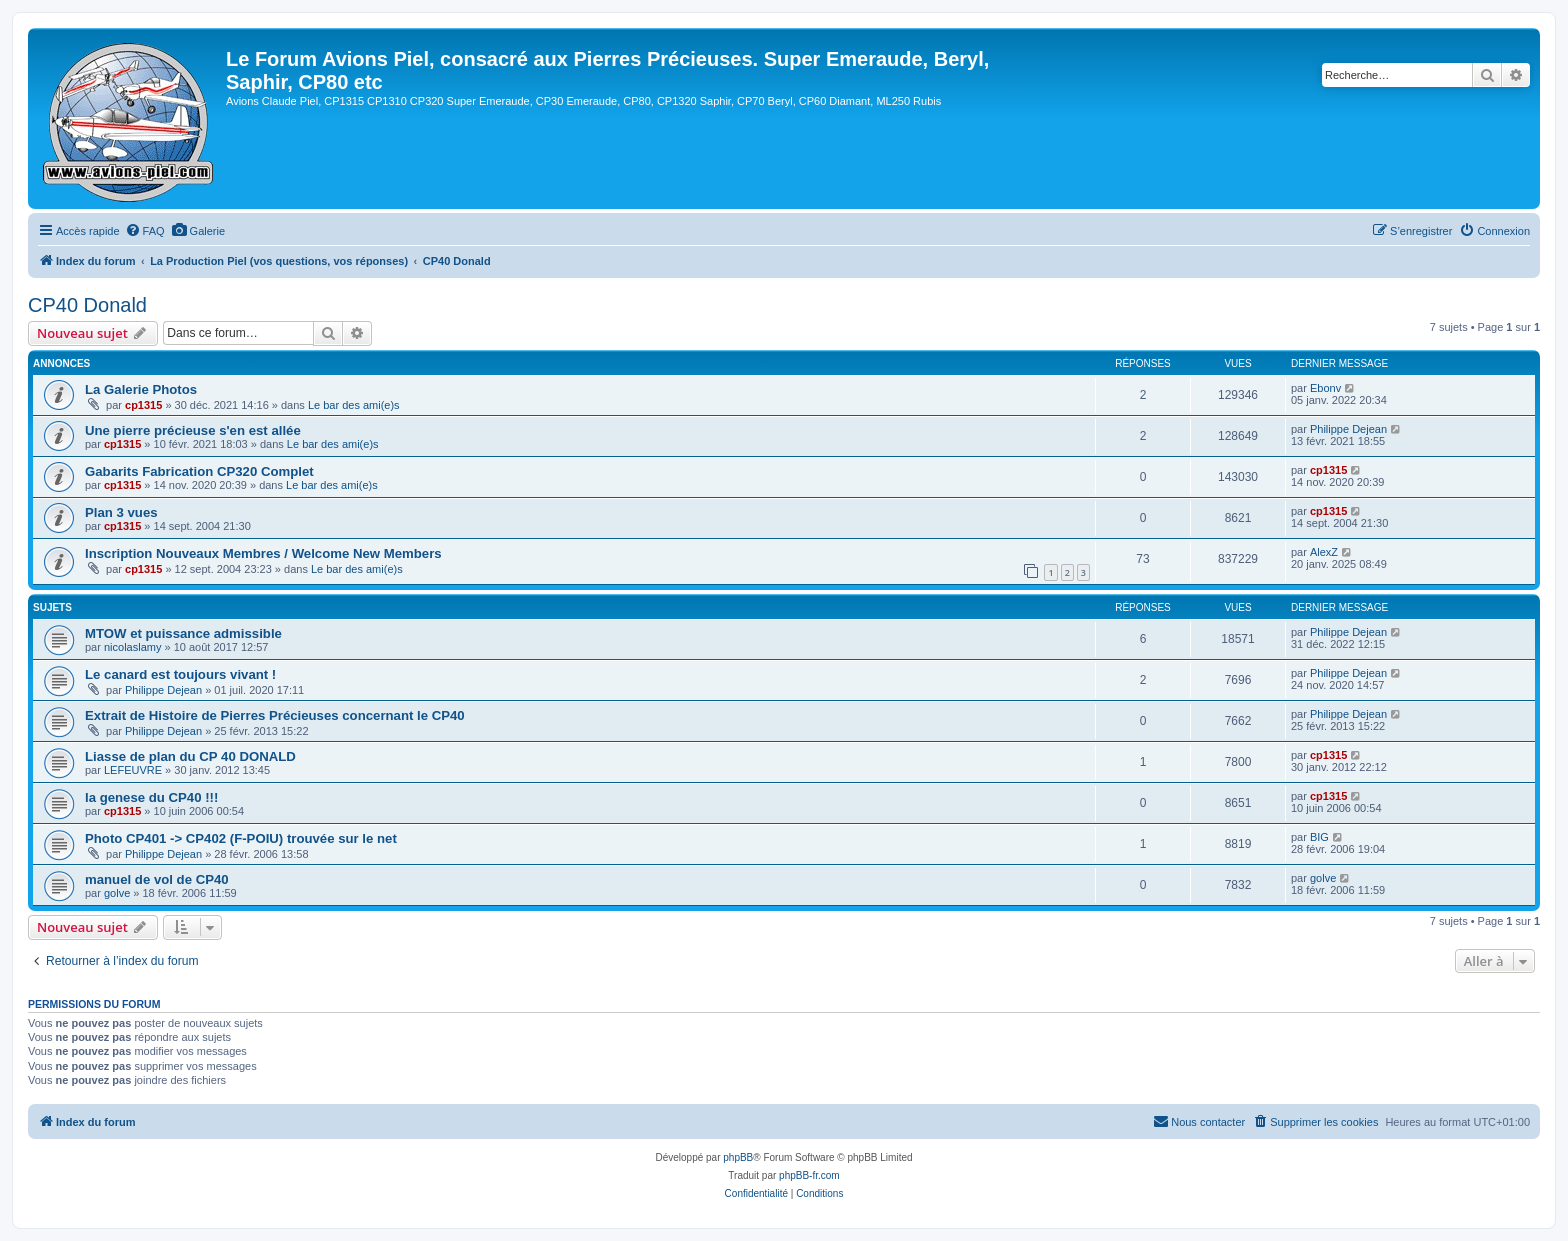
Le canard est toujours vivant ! (180, 674)
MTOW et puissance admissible (183, 633)
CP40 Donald (87, 305)
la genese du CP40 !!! (151, 797)
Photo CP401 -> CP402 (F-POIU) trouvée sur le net (241, 838)
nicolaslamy (132, 647)
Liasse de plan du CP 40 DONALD (190, 756)
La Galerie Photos (141, 389)
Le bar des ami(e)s (354, 405)
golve (117, 893)
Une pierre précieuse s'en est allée (193, 430)
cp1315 (143, 405)
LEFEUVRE (133, 770)
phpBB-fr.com (809, 1175)
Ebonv (1325, 388)
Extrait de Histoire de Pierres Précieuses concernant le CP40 (275, 715)
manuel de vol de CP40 (157, 879)
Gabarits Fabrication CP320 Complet (199, 471)
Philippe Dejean (1348, 429)
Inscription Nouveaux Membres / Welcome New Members (263, 553)
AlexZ (1324, 552)
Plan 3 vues (121, 512)
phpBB (738, 1157)
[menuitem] (145, 231)
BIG (1319, 837)
